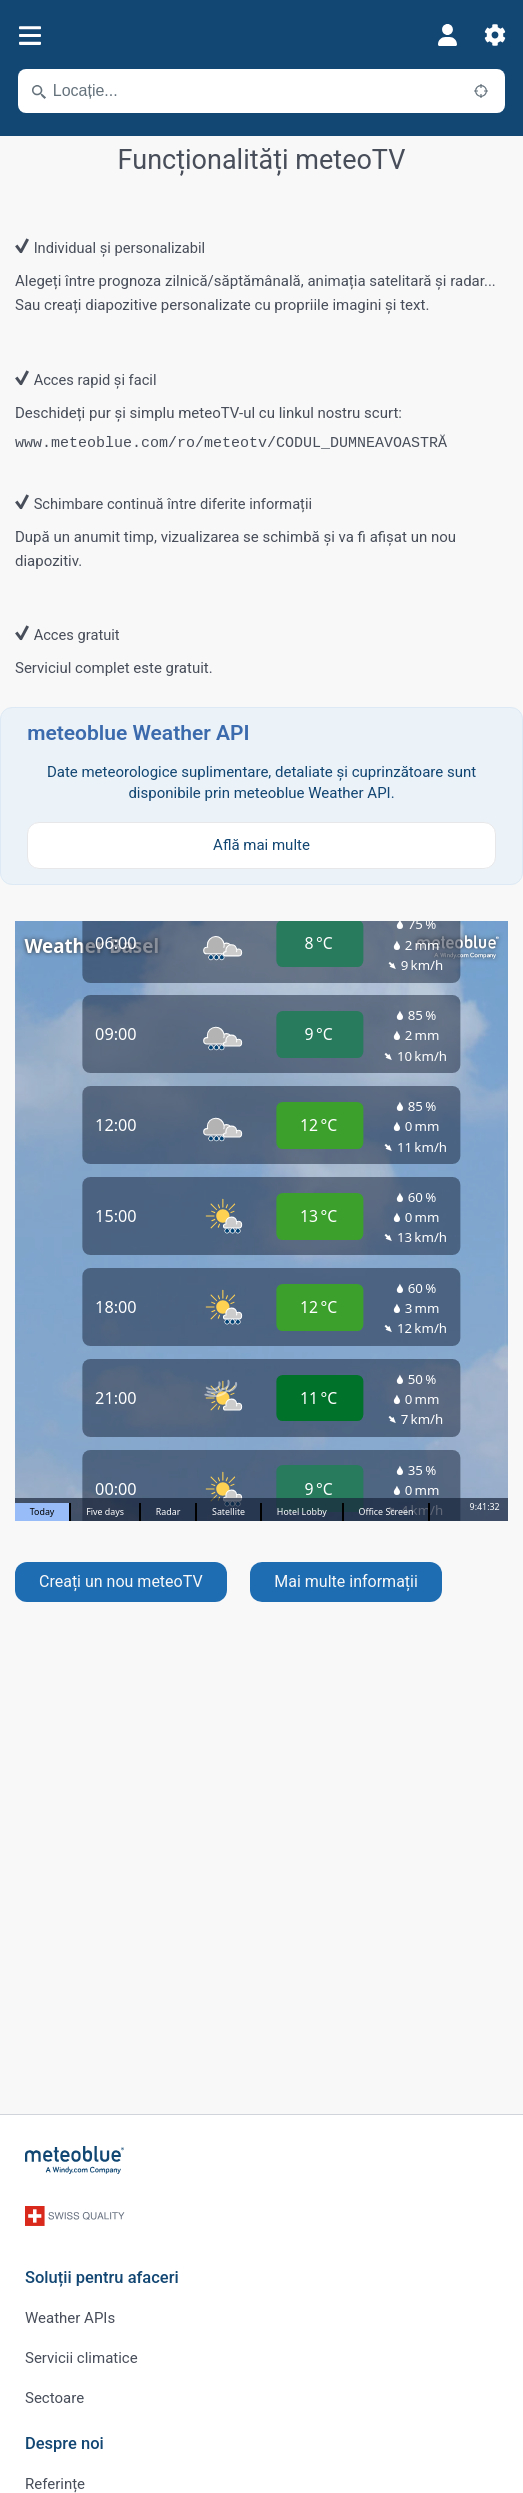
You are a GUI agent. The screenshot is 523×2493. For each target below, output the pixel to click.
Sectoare (54, 2398)
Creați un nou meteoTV (121, 1581)
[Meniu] (29, 35)
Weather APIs (70, 2318)
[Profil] (447, 35)
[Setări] (495, 35)
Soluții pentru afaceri (102, 2277)
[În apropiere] (481, 91)
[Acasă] (75, 2160)
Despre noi (64, 2443)
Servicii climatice (81, 2358)
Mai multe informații (346, 1581)
